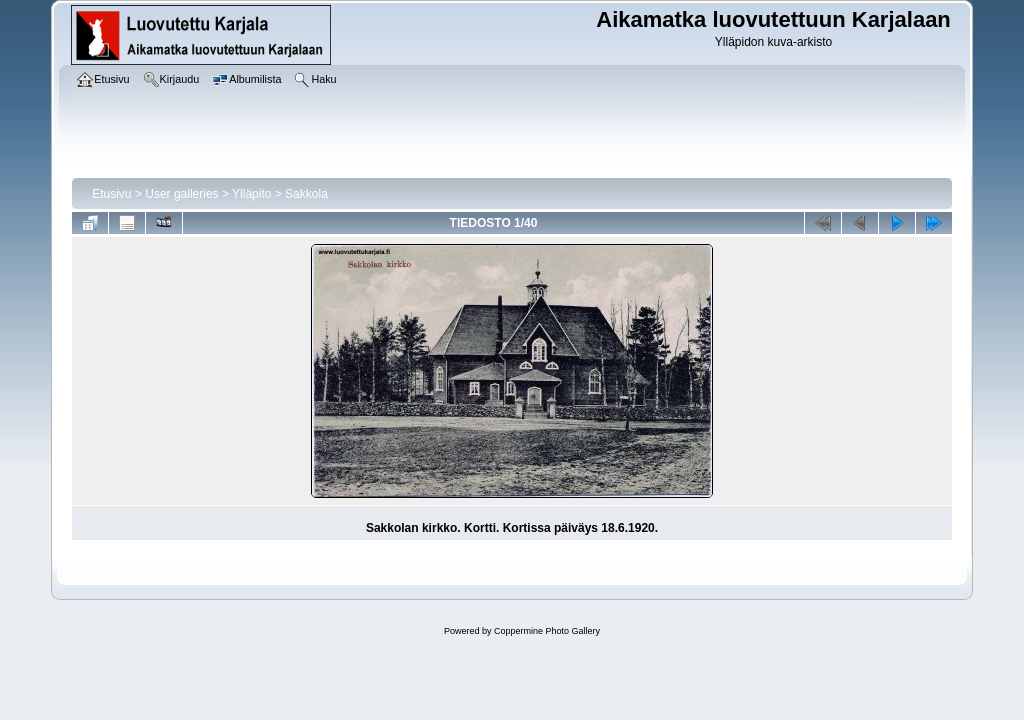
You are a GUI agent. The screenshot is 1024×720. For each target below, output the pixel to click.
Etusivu (111, 194)
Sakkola (306, 194)
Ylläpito (251, 194)
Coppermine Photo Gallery (547, 631)
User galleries (181, 194)
